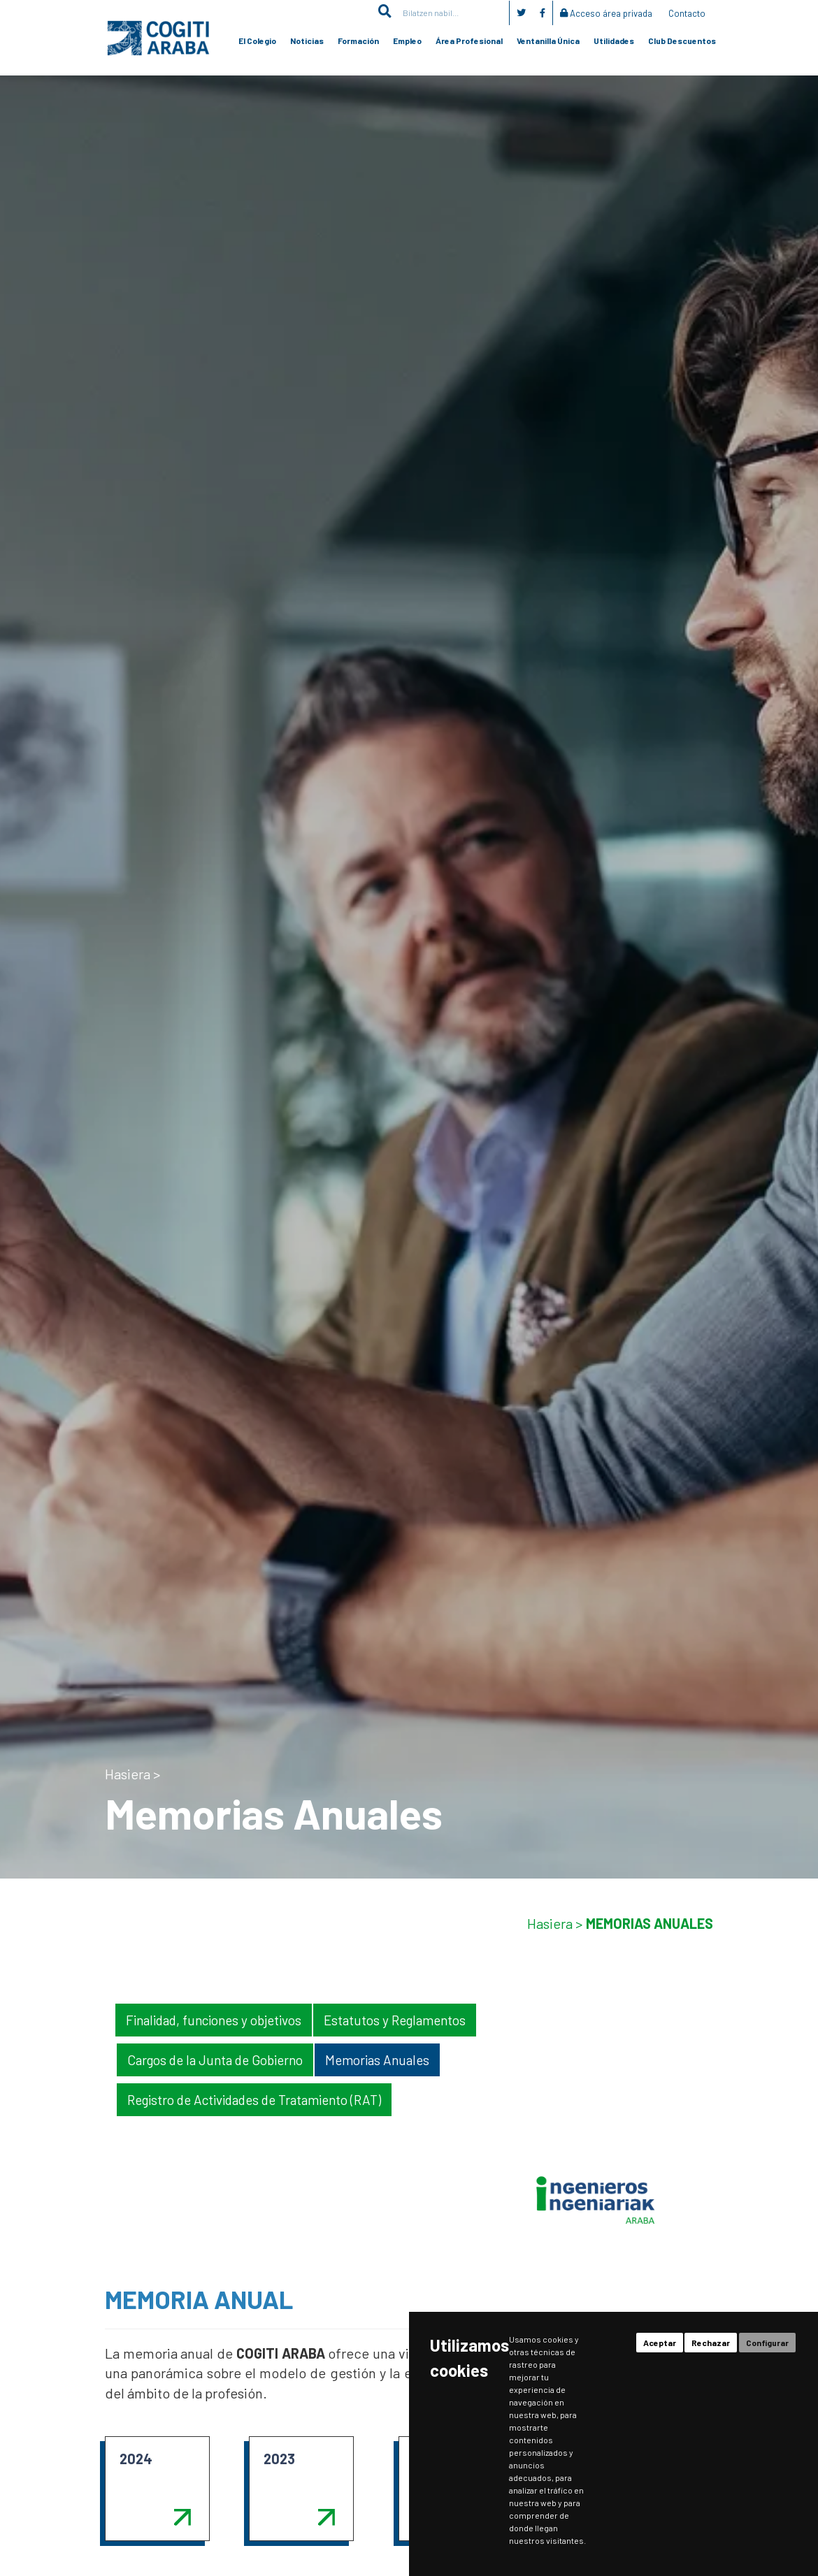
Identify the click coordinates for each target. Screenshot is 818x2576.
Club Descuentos (682, 40)
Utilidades (614, 40)
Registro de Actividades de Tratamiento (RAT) (254, 2100)
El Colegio (257, 40)
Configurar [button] (767, 2342)
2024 (136, 2458)
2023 (279, 2458)
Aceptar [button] (659, 2342)
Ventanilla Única (548, 40)
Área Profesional (469, 40)
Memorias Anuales (377, 2060)
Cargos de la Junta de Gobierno (215, 2060)
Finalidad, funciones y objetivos (213, 2020)
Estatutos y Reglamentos (395, 2020)
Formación (358, 40)
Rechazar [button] (710, 2342)
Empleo (407, 40)
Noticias (307, 40)
